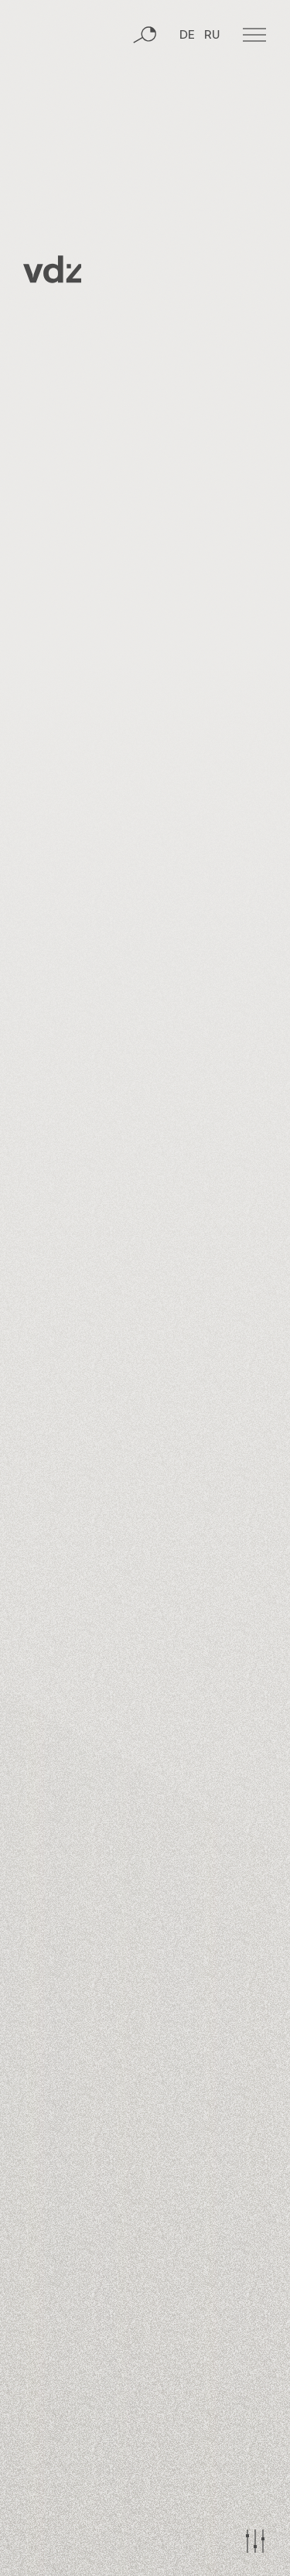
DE (187, 35)
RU (212, 35)
